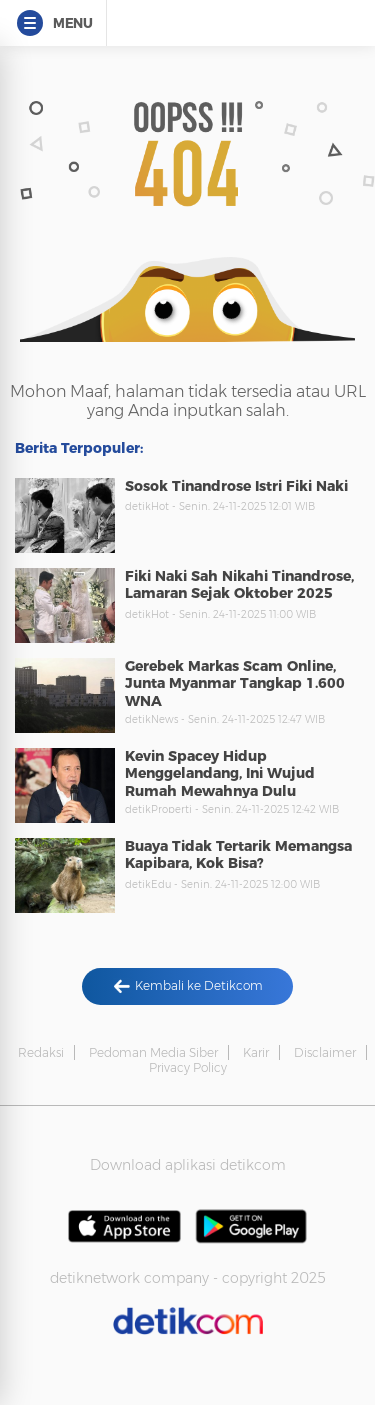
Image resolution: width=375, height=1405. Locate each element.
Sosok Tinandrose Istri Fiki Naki (236, 486)
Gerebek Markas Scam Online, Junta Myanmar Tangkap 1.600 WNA (235, 683)
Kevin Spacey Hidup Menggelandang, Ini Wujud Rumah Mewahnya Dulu (220, 773)
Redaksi (41, 1052)
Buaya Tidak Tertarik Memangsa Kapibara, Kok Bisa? (238, 855)
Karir (256, 1052)
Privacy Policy (188, 1067)
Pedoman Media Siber (153, 1052)
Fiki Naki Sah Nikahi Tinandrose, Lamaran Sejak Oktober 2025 (239, 585)
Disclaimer (325, 1052)
